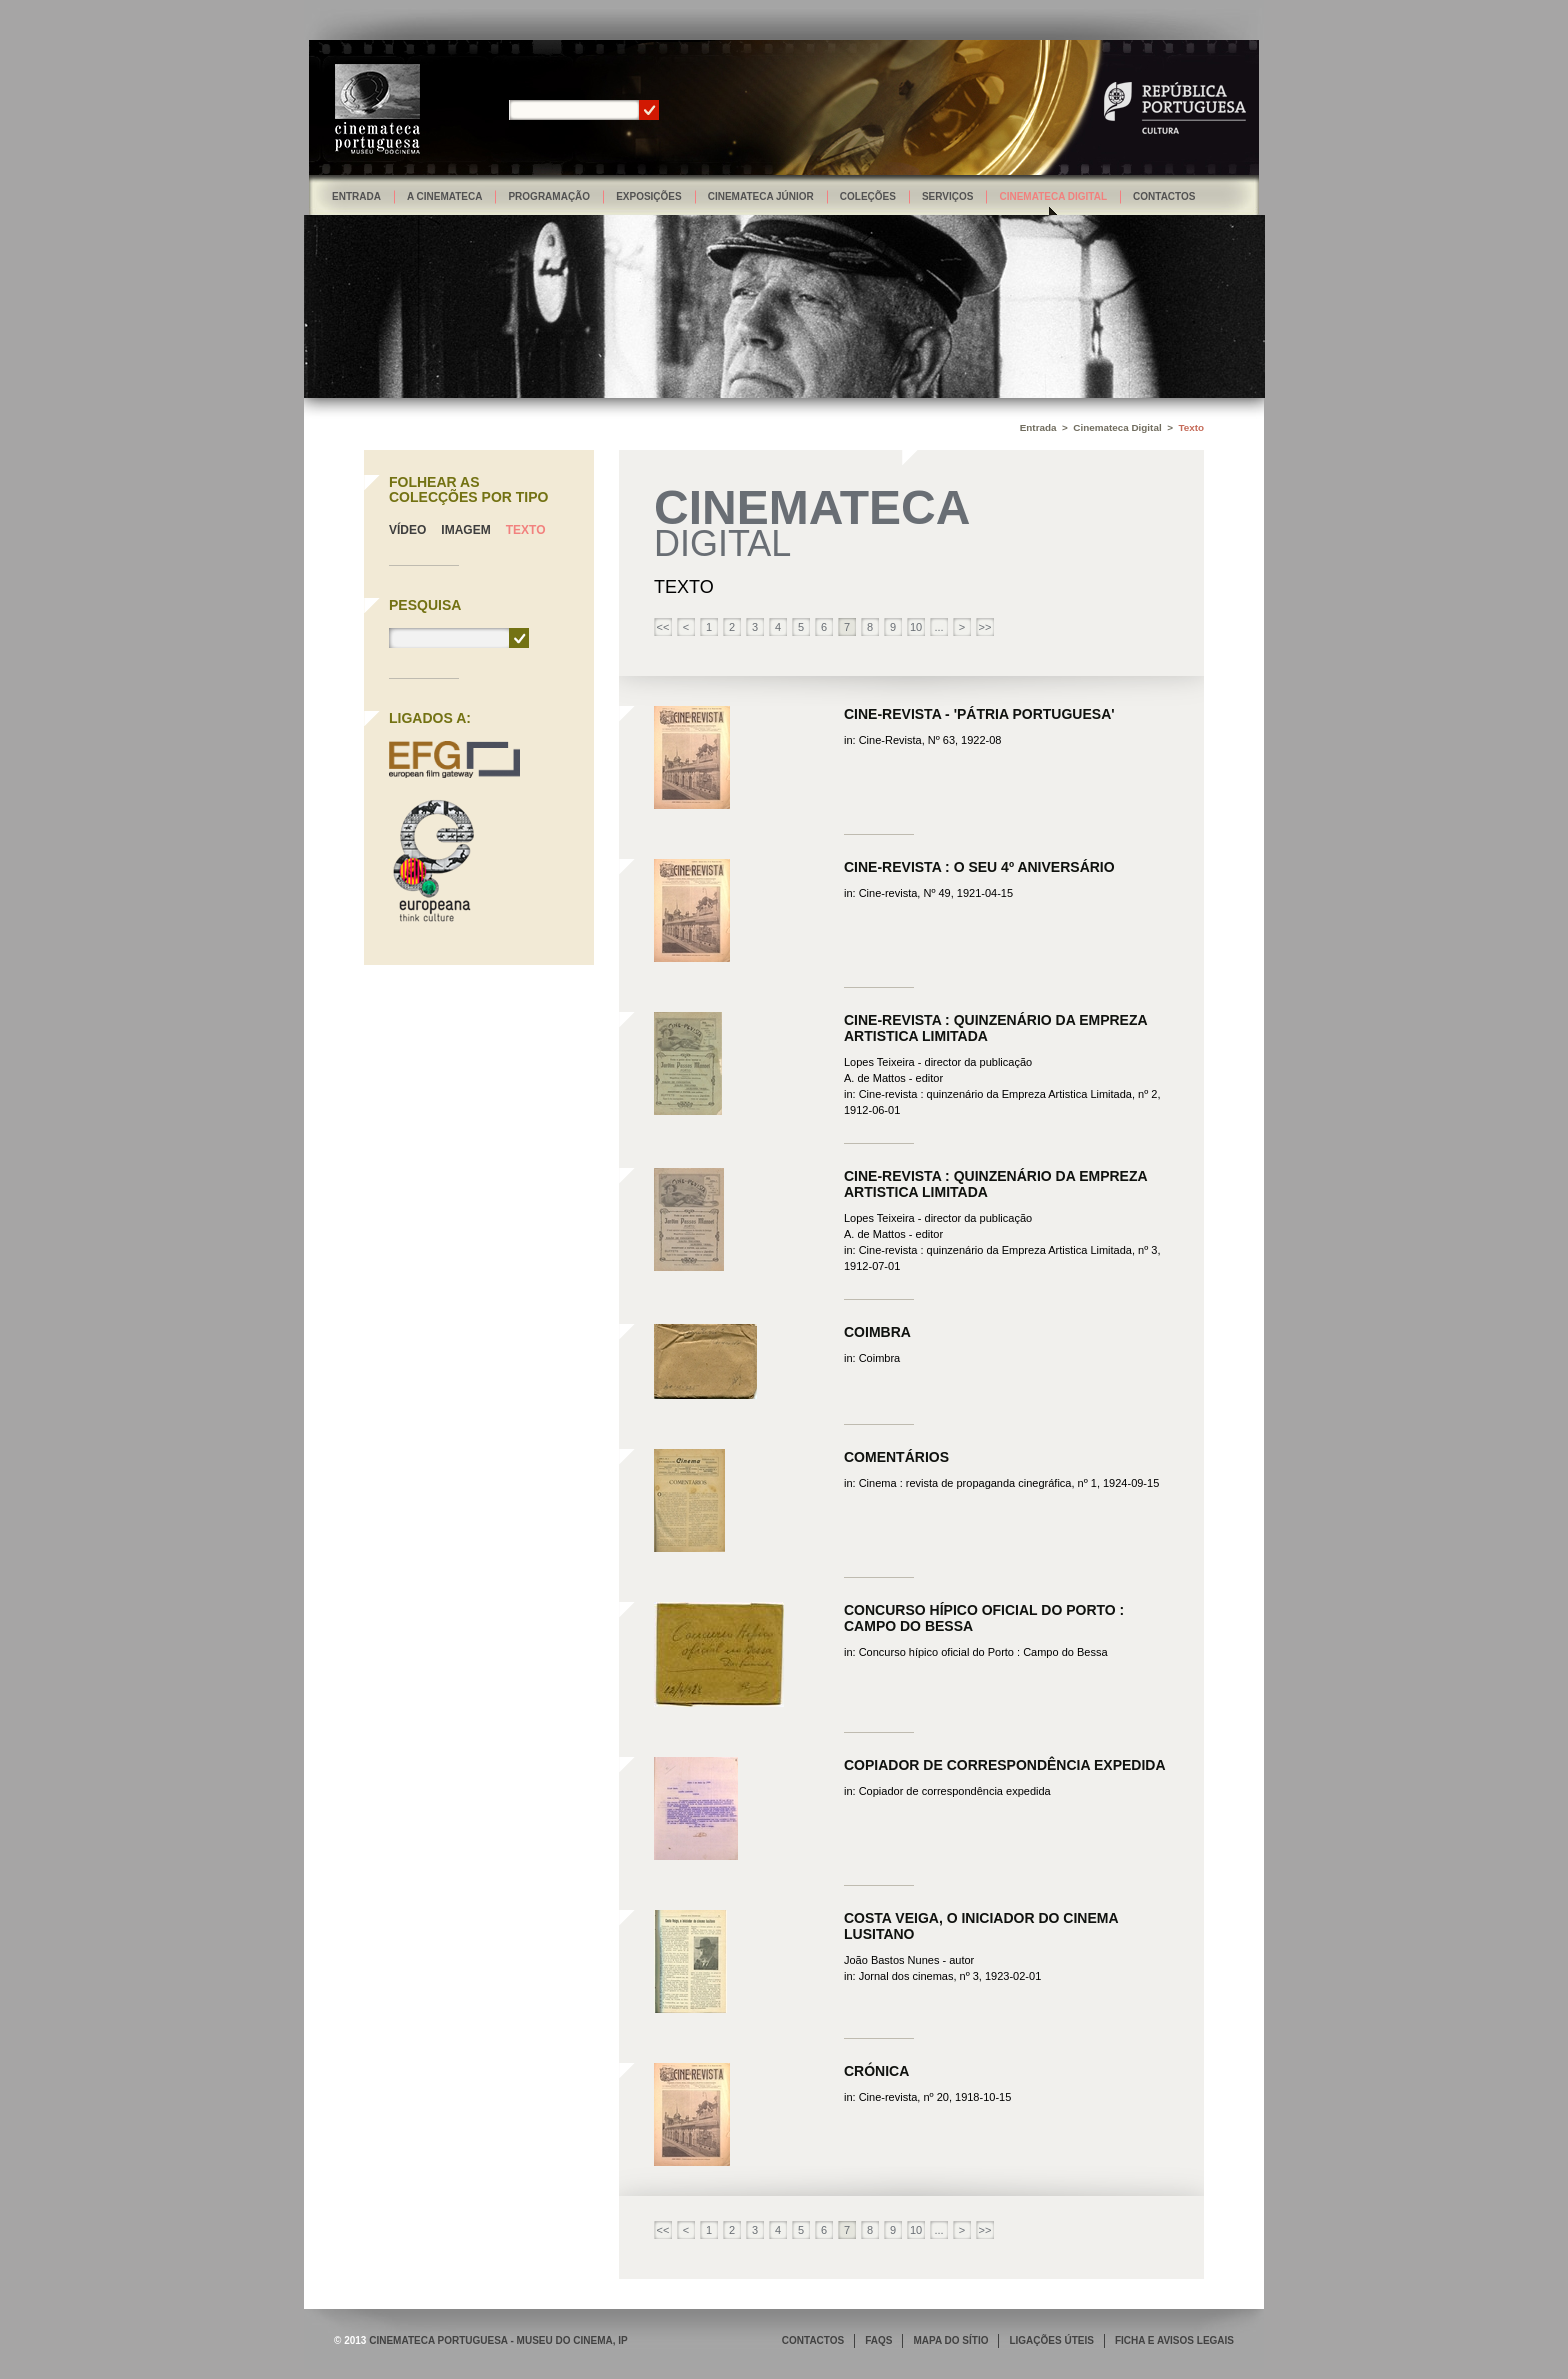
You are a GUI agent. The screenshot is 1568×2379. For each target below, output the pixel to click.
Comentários (896, 1457)
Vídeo (407, 530)
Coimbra (877, 1332)
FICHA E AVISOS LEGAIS (1174, 2340)
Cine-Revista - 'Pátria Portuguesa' (979, 714)
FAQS (878, 2340)
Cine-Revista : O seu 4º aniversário (979, 867)
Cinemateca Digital (1053, 196)
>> (985, 627)
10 (916, 627)
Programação (549, 196)
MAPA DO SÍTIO (950, 2340)
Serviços (948, 196)
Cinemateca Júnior (761, 196)
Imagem (465, 530)
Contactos (1164, 196)
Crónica (876, 2071)
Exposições (649, 196)
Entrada (356, 196)
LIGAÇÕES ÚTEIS (1051, 2340)
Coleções (868, 196)
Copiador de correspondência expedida (1005, 1765)
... (938, 627)
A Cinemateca (445, 196)
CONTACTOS (813, 2340)
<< (663, 627)
